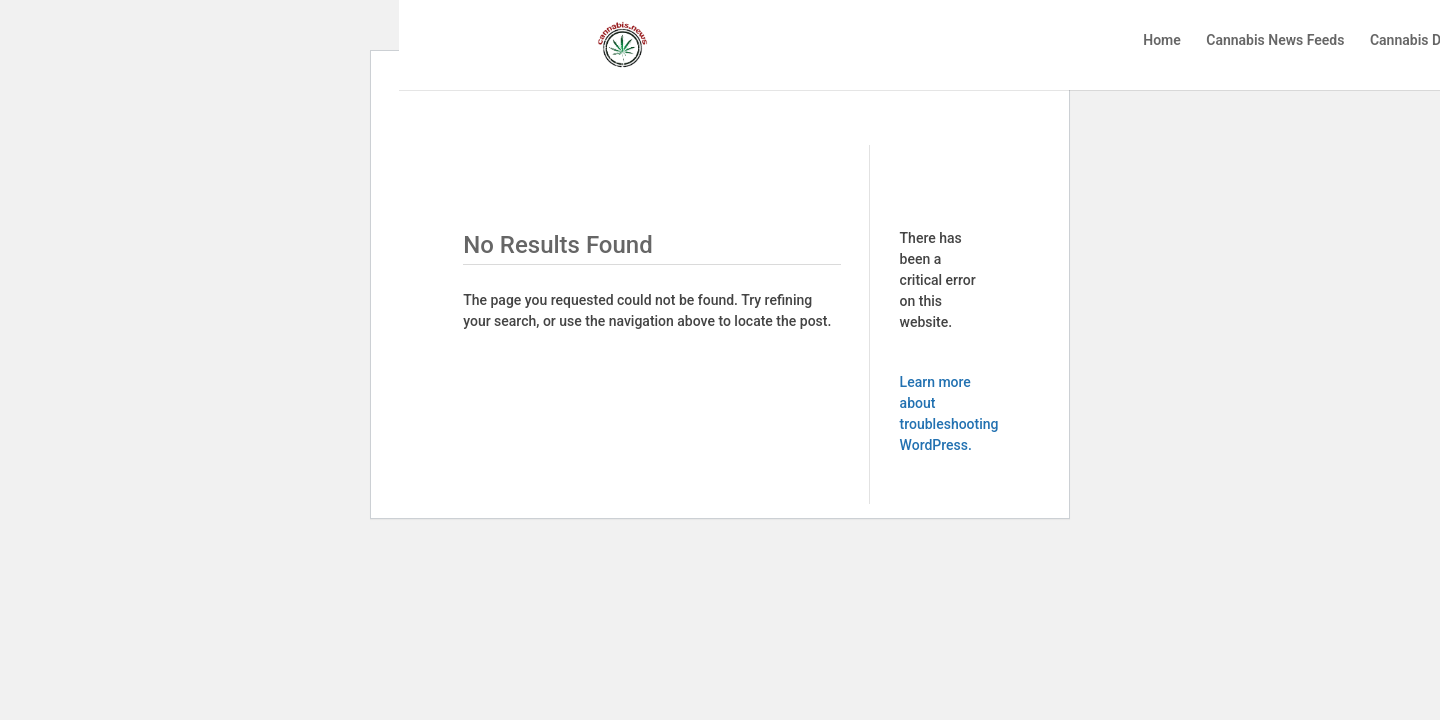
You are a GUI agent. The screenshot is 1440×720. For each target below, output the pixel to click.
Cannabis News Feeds (1275, 40)
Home (1162, 40)
